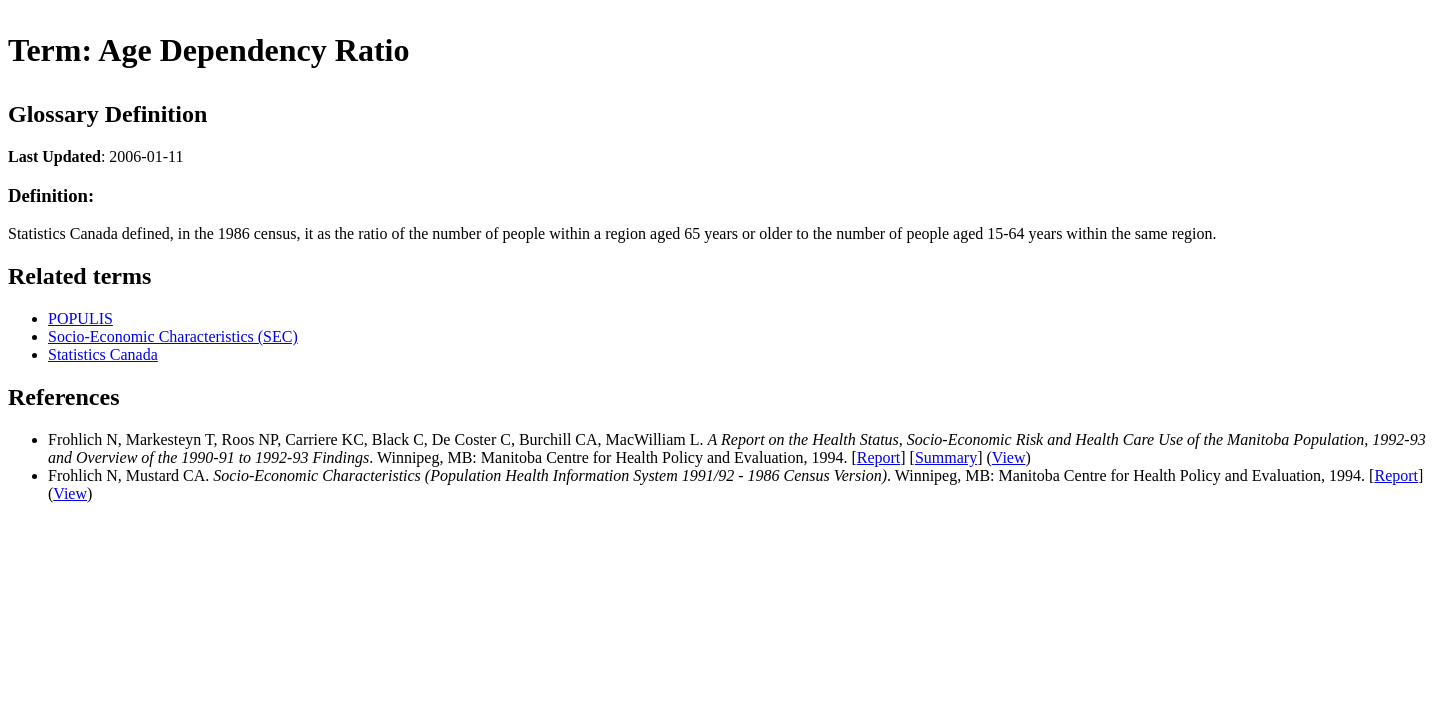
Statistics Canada (103, 354)
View (1009, 457)
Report (879, 457)
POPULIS (80, 318)
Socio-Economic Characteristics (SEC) (173, 336)
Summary (946, 457)
